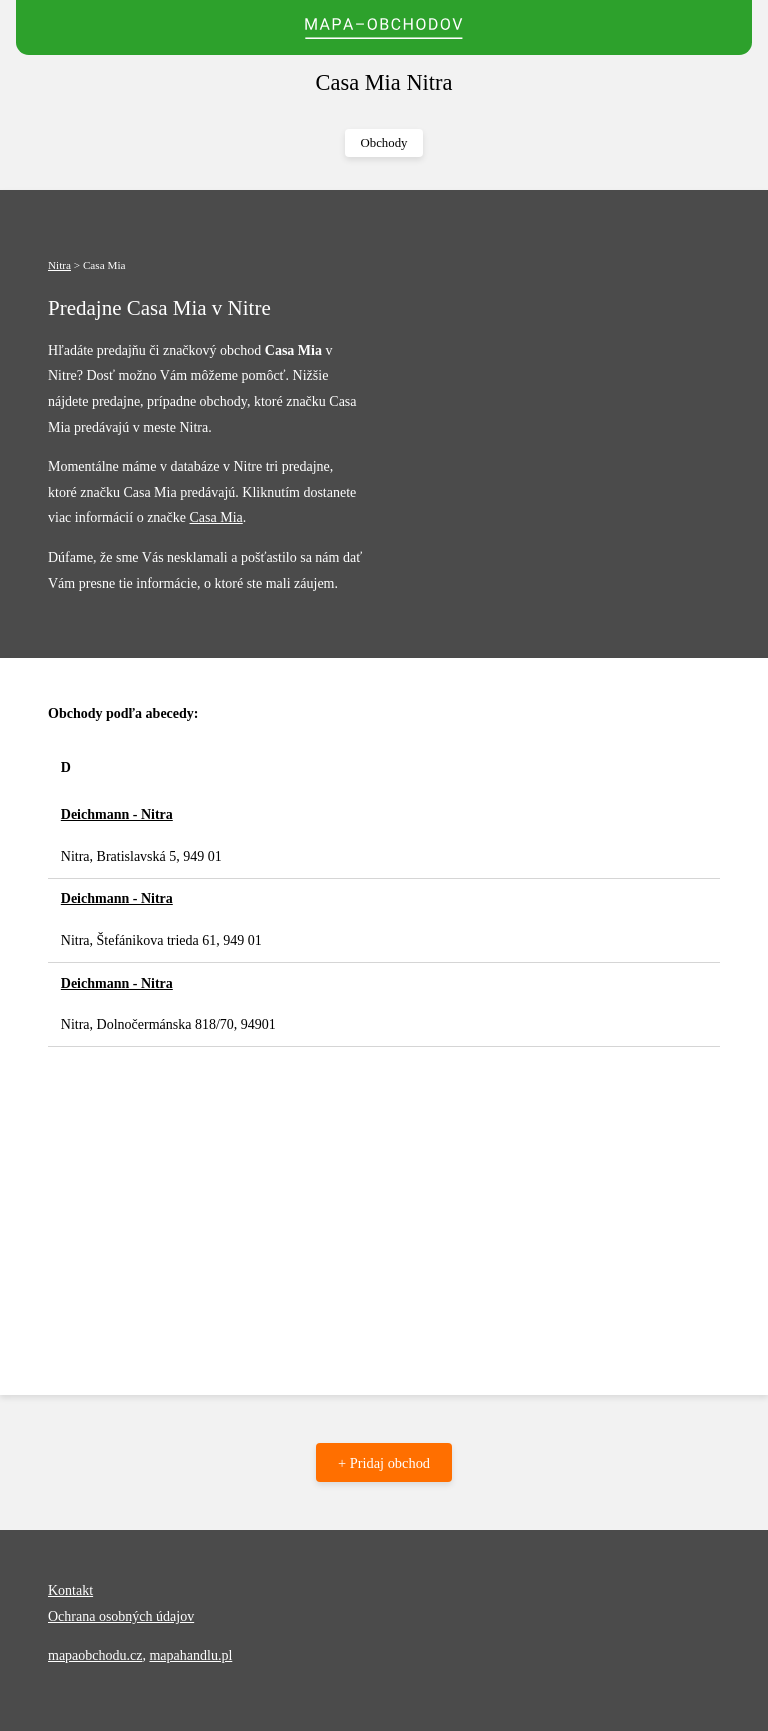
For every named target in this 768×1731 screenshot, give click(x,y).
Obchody (384, 143)
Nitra (59, 265)
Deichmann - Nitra (117, 814)
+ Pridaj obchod (384, 1463)
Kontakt (70, 1590)
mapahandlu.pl (190, 1655)
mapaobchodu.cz (95, 1655)
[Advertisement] (384, 1197)
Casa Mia (215, 517)
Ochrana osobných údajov (121, 1616)
